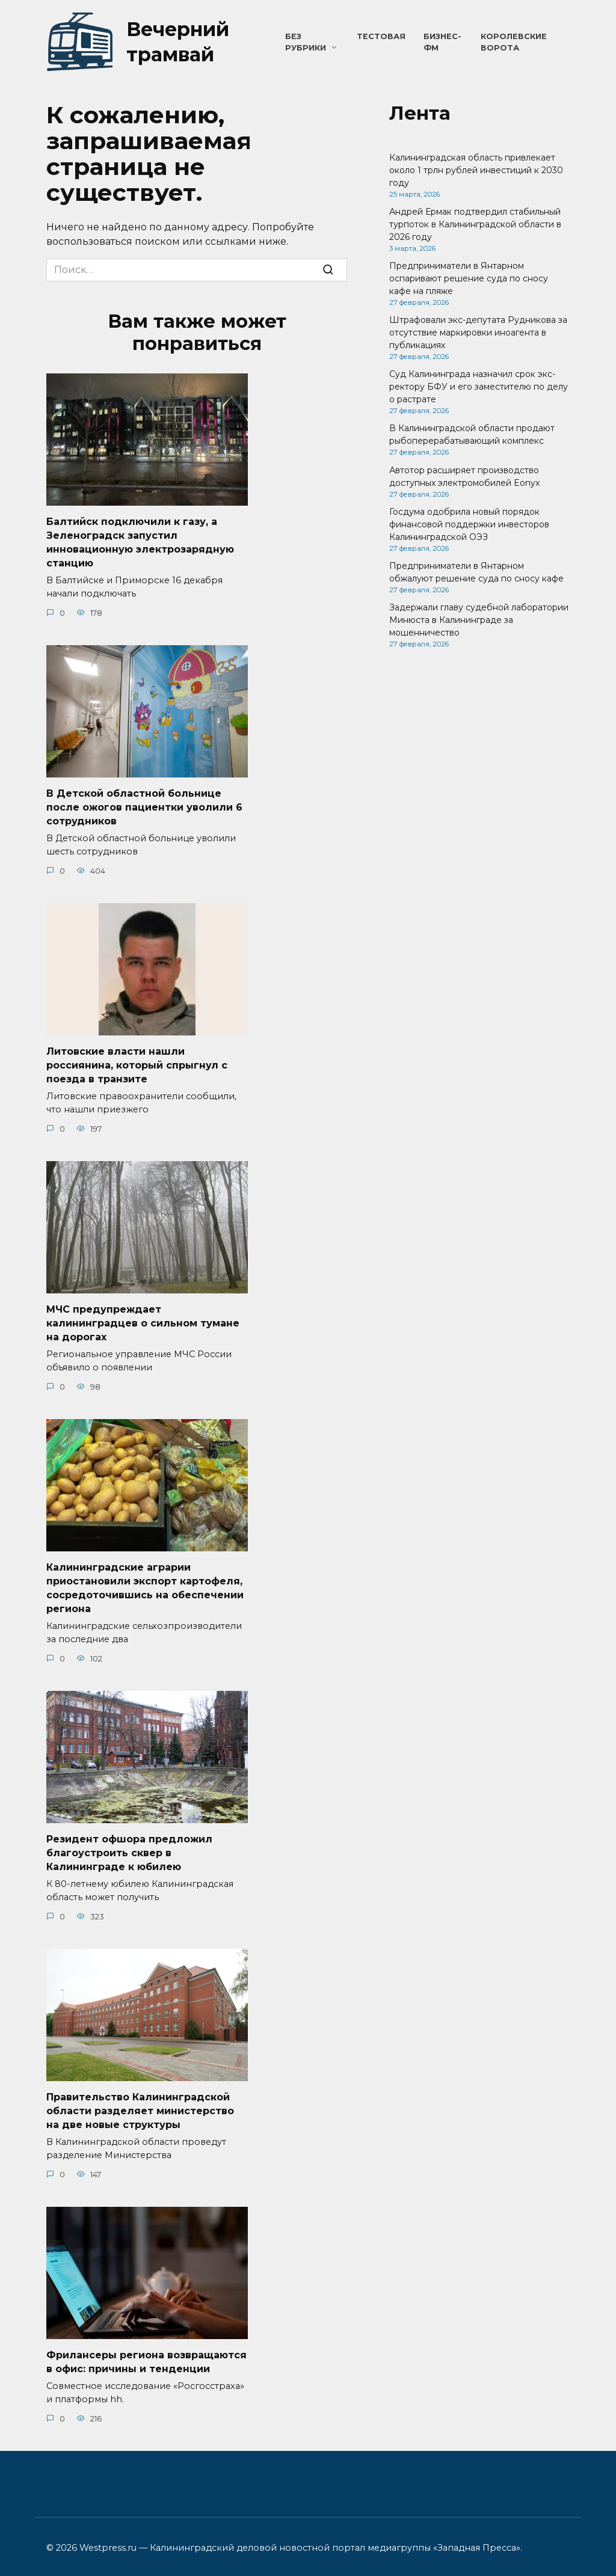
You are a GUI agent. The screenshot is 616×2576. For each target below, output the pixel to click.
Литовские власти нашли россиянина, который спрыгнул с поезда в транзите (136, 1062)
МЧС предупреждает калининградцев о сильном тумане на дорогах (142, 1319)
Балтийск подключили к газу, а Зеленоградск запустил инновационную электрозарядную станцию (140, 542)
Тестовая (381, 36)
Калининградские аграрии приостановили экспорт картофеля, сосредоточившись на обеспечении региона (145, 1583)
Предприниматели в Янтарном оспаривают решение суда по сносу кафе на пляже (468, 278)
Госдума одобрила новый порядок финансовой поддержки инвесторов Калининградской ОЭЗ (469, 524)
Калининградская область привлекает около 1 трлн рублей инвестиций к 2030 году (476, 170)
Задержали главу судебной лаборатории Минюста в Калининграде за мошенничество (478, 620)
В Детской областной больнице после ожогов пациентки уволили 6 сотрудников (144, 806)
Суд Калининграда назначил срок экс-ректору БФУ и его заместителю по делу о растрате (478, 387)
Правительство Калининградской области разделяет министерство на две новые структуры (140, 2104)
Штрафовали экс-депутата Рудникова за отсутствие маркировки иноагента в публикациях (478, 332)
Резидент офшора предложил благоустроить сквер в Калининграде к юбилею (129, 1846)
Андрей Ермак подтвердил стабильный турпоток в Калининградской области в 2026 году (475, 224)
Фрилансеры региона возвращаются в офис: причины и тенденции (146, 2353)
